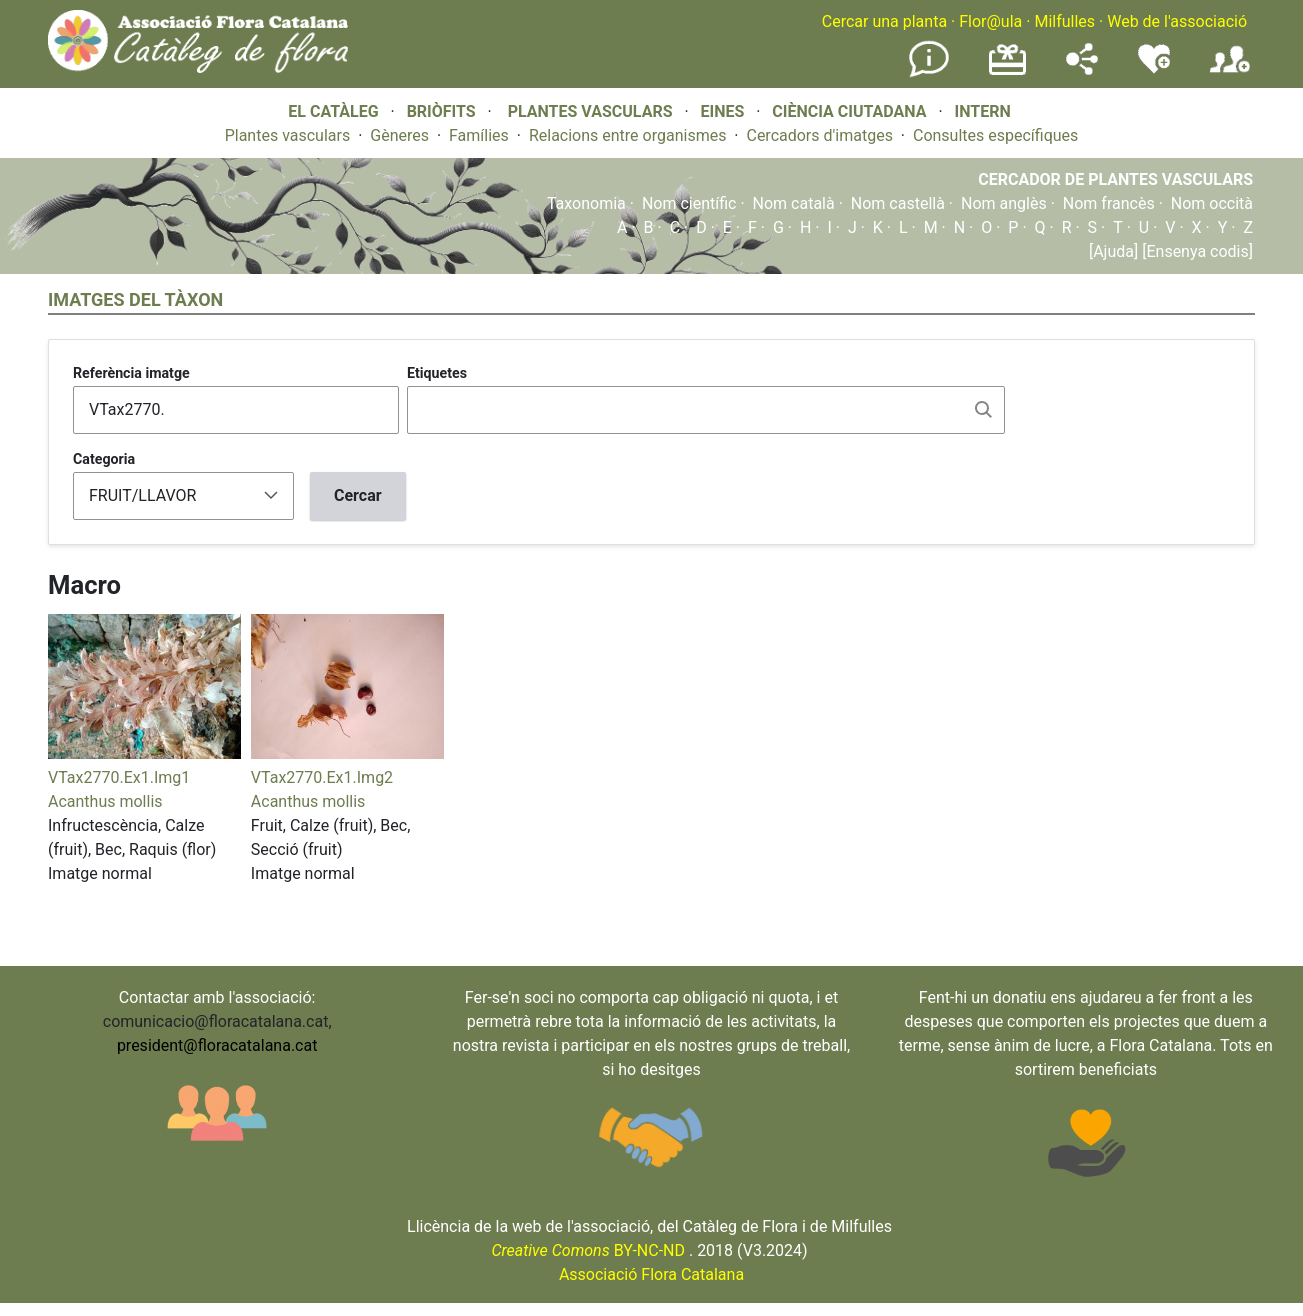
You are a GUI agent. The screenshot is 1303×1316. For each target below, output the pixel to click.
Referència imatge (131, 373)
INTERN (982, 111)
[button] (144, 753)
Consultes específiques (995, 135)
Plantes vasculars (288, 135)
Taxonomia (586, 203)
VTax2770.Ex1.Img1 (119, 777)
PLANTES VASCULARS (590, 111)
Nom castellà (898, 203)
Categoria (104, 459)
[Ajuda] (1113, 251)
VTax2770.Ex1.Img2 (322, 777)
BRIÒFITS (443, 111)
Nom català (794, 203)
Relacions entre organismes (628, 135)
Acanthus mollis (105, 801)
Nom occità (1212, 203)
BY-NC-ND (588, 1250)
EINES (722, 111)
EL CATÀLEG (333, 111)
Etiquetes (437, 373)
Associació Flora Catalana (651, 1274)
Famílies (479, 135)
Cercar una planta (884, 21)
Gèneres (399, 135)
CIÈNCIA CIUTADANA (849, 111)
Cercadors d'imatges (819, 135)
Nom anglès (1004, 203)
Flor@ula (990, 21)
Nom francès (1109, 203)
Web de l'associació (1177, 21)
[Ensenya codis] (1195, 251)
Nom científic (689, 203)
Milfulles (1064, 21)
